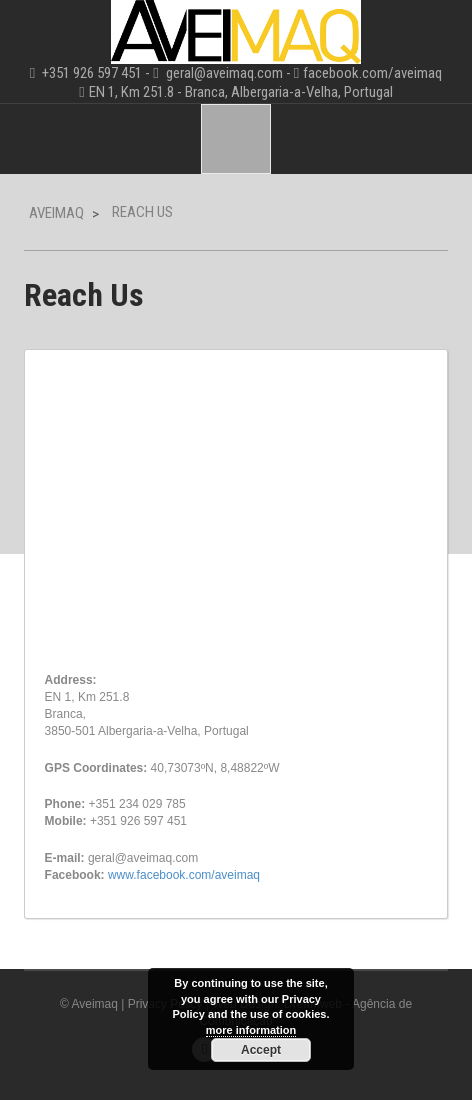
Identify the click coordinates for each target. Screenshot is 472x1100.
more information (251, 1030)
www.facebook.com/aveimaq (184, 875)
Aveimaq (56, 213)
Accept (261, 1050)
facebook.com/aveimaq (372, 73)
